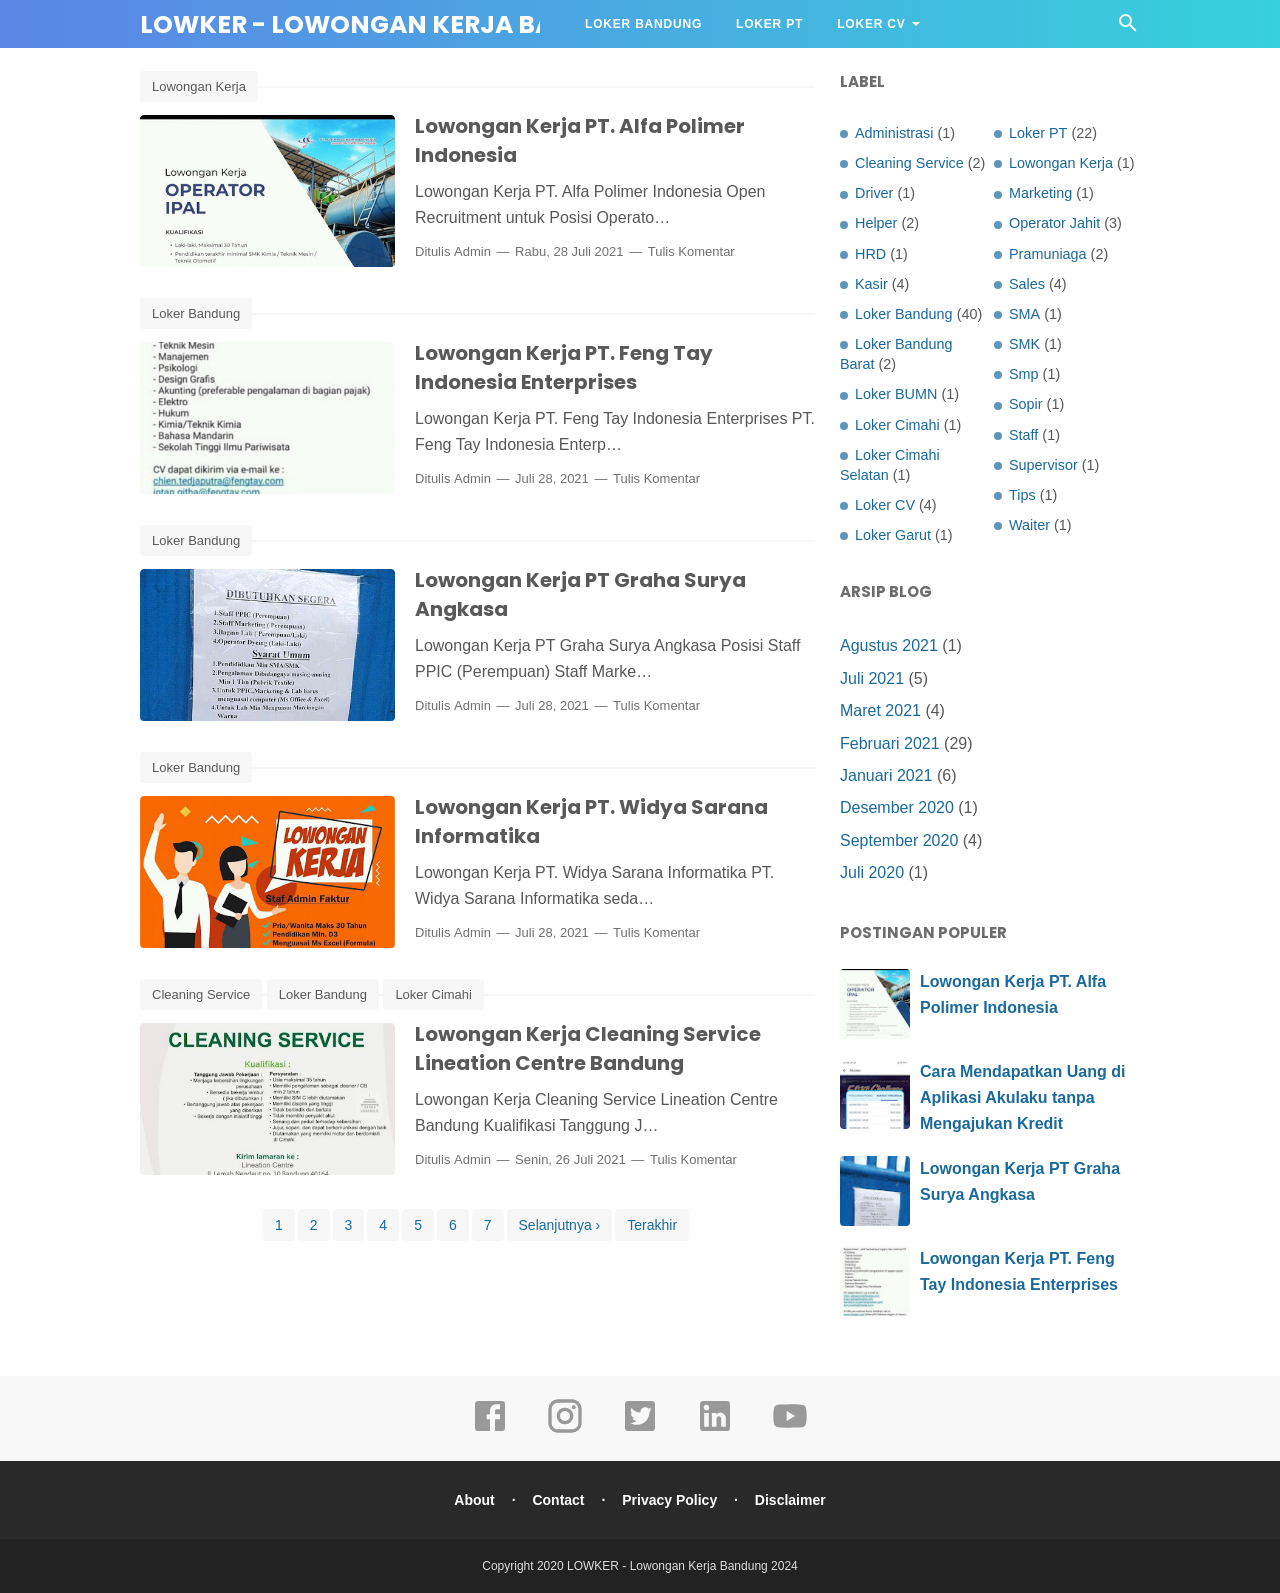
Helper (876, 223)
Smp (1024, 374)
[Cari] (1128, 28)
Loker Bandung (643, 24)
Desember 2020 (897, 807)
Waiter (1029, 525)
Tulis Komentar (691, 251)
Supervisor (1043, 465)
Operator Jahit (1054, 223)
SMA (1024, 314)
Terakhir (652, 1225)
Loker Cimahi (433, 994)
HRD (870, 254)
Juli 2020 (872, 872)
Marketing (1040, 193)
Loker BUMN (896, 394)
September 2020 (899, 840)
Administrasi (894, 133)
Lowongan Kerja (199, 86)
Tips (1022, 495)
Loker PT (769, 24)
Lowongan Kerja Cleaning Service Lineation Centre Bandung (588, 1048)
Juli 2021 (872, 678)
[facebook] (490, 1430)
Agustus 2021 (889, 645)
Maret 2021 (880, 710)
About (474, 1500)
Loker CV (871, 24)
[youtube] (790, 1430)
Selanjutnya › (560, 1225)
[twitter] (640, 1430)
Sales (1027, 284)
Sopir (1026, 404)
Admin (472, 251)
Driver (874, 193)
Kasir (871, 284)
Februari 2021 (890, 743)
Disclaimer (790, 1500)
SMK (1024, 344)
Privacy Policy (669, 1500)
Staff (1023, 435)
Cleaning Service (201, 994)
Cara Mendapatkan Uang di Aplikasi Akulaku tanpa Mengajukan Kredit (1022, 1097)
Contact (558, 1500)
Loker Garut (893, 535)
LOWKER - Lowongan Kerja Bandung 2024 (428, 24)
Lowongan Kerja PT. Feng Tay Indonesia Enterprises (564, 367)
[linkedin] (715, 1430)
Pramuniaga (1048, 254)
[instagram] (565, 1430)
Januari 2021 (886, 775)
